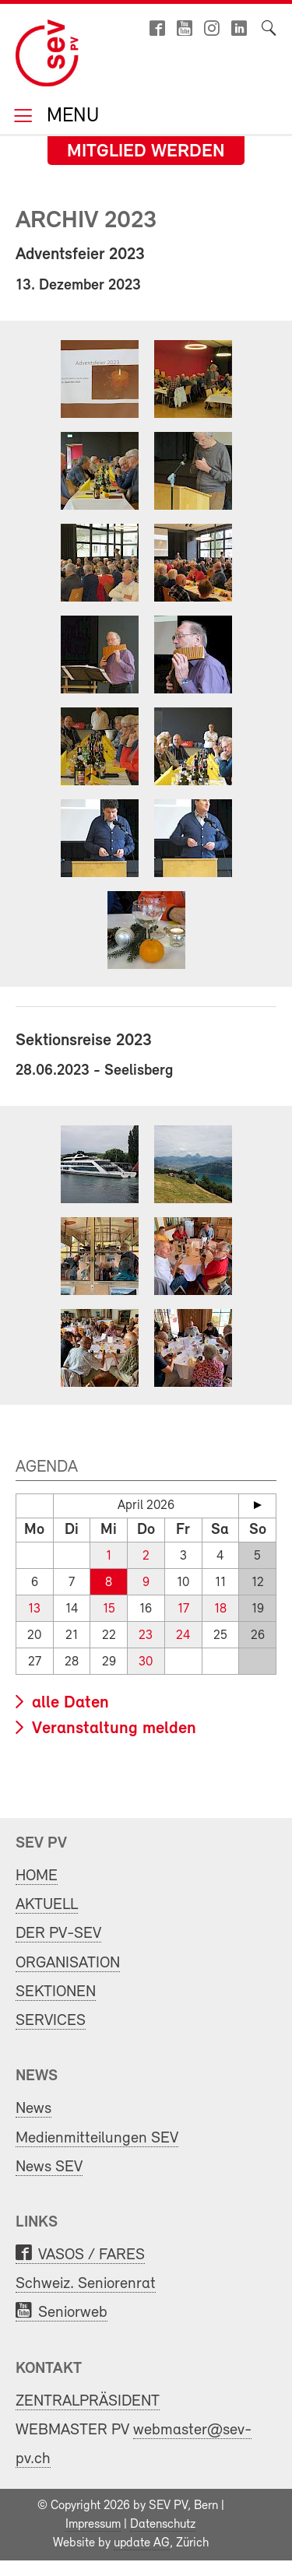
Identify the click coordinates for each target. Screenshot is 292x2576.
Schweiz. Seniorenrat (86, 2284)
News (33, 2108)
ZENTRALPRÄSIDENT (88, 2401)
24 (183, 1635)
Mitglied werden (146, 151)
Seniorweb (72, 2312)
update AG (142, 2543)
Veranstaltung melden (111, 1729)
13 (34, 1609)
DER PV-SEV (58, 1933)
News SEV (49, 2167)
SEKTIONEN (56, 1992)
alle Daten (68, 1703)
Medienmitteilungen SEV (97, 2138)
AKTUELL (47, 1905)
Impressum (93, 2524)
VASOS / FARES (91, 2255)
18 (220, 1609)
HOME (37, 1876)
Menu (70, 117)
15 (109, 1609)
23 (146, 1635)
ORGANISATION (68, 1963)
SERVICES (51, 2021)
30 (146, 1662)
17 (183, 1609)
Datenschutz (162, 2524)
